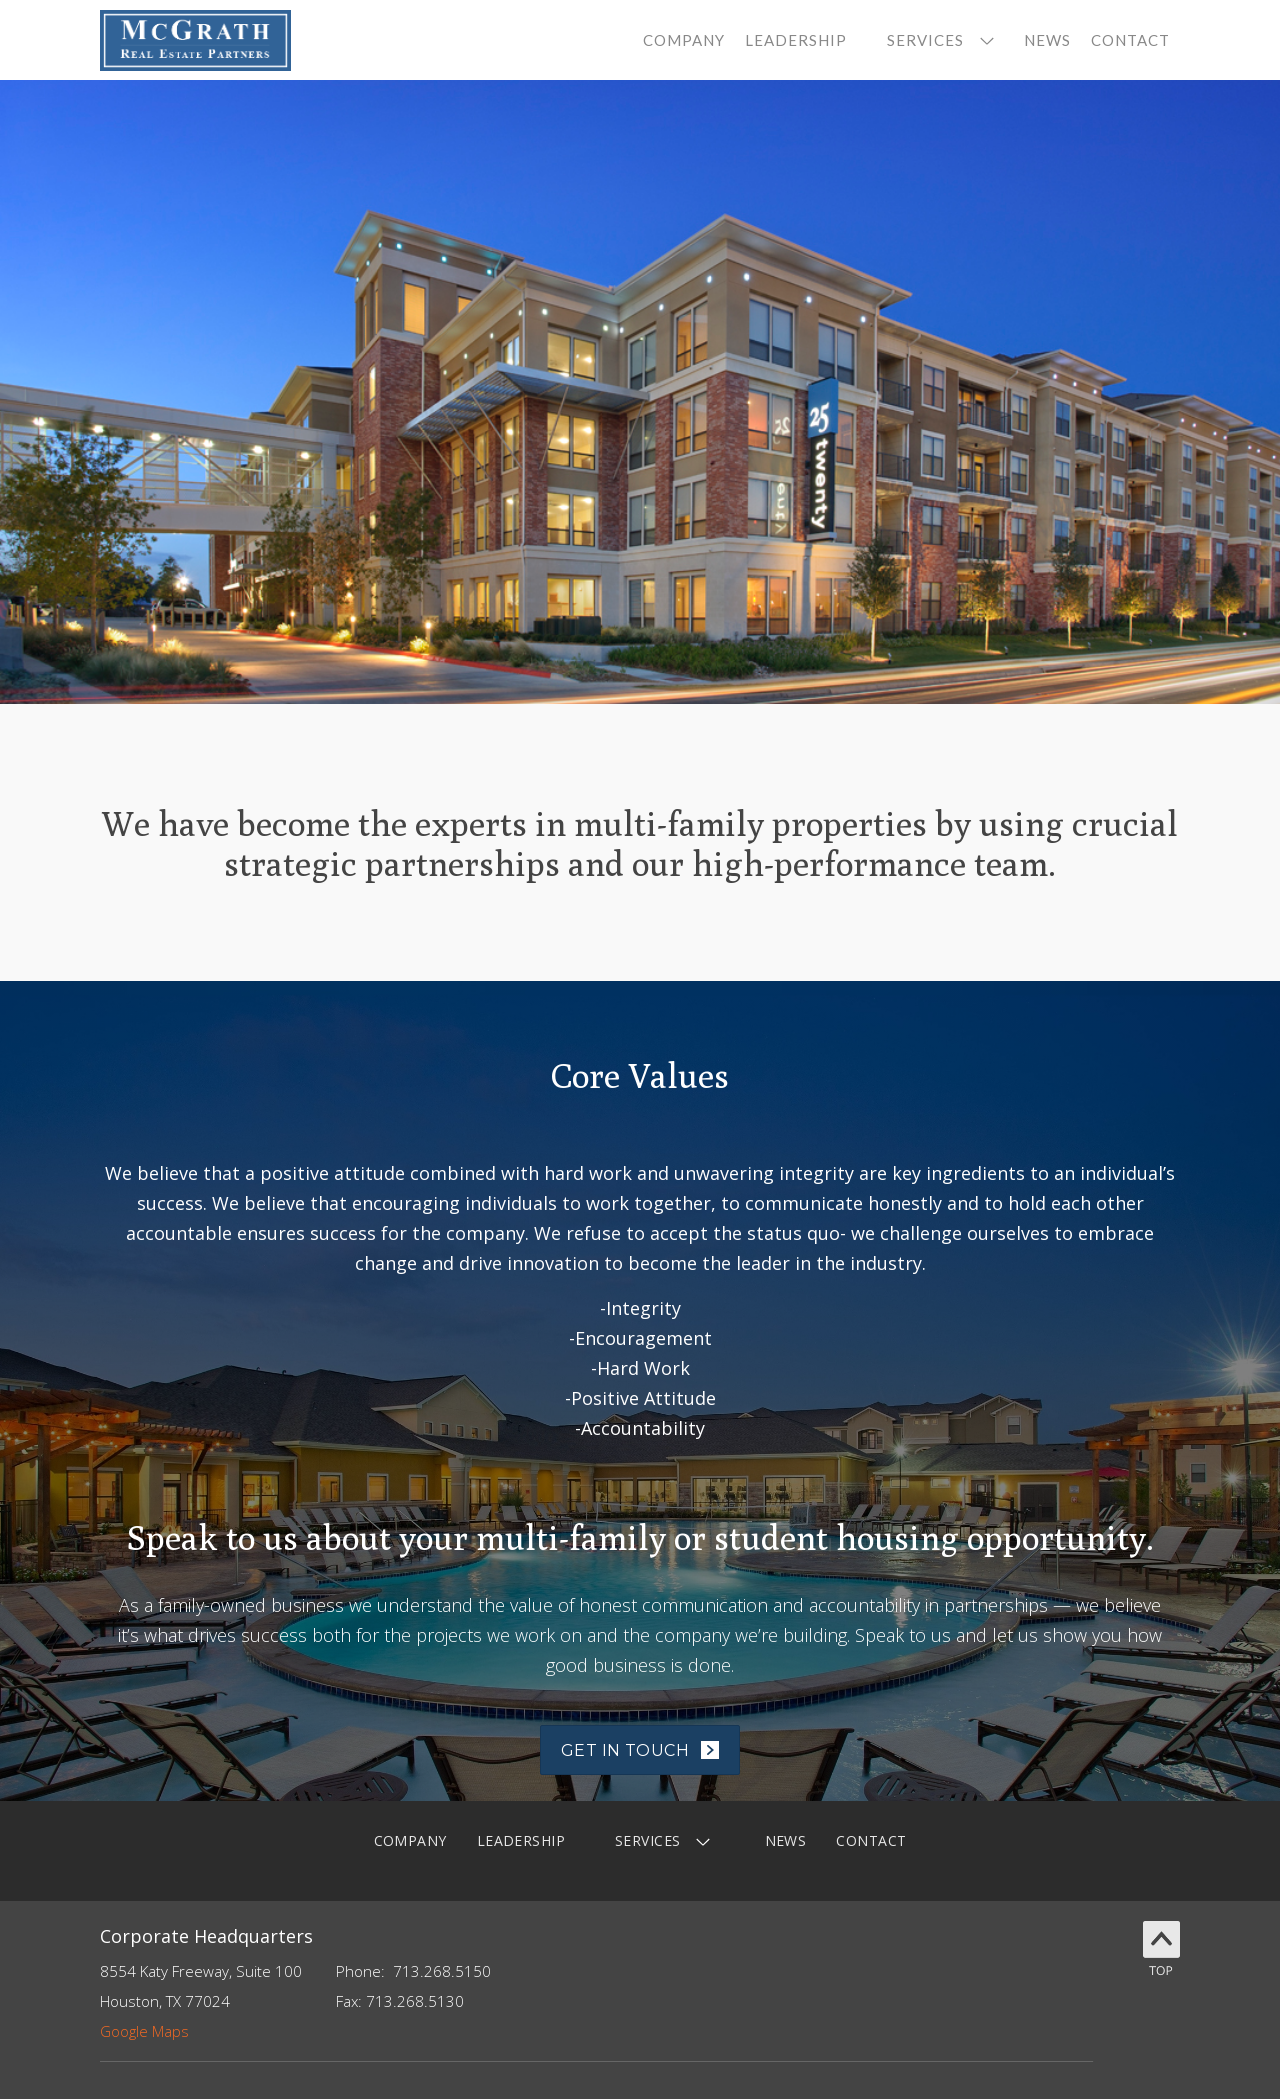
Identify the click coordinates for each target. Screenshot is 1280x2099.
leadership (796, 40)
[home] (195, 40)
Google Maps (144, 2031)
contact (1130, 40)
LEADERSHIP (521, 1840)
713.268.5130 (415, 2001)
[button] (935, 40)
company (684, 40)
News (1047, 40)
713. (408, 1971)
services (925, 40)
